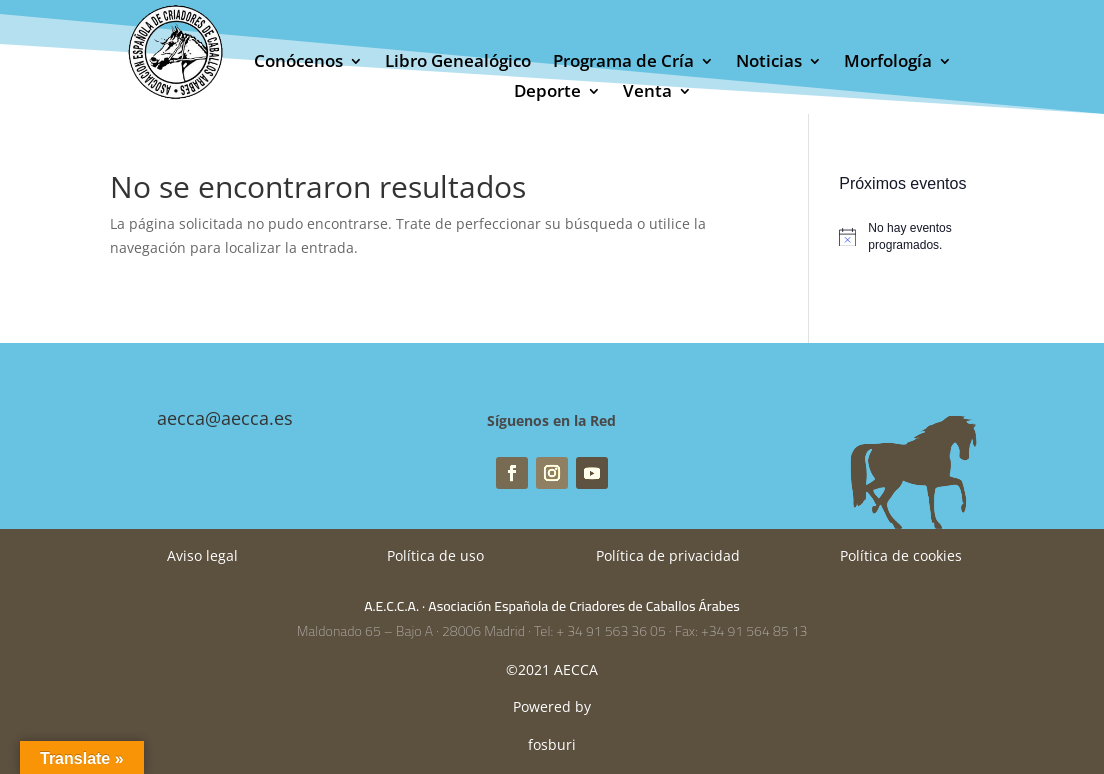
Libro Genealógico (458, 63)
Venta (647, 93)
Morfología (888, 63)
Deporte (547, 93)
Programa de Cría (623, 63)
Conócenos (298, 63)
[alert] (916, 236)
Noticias (769, 63)
